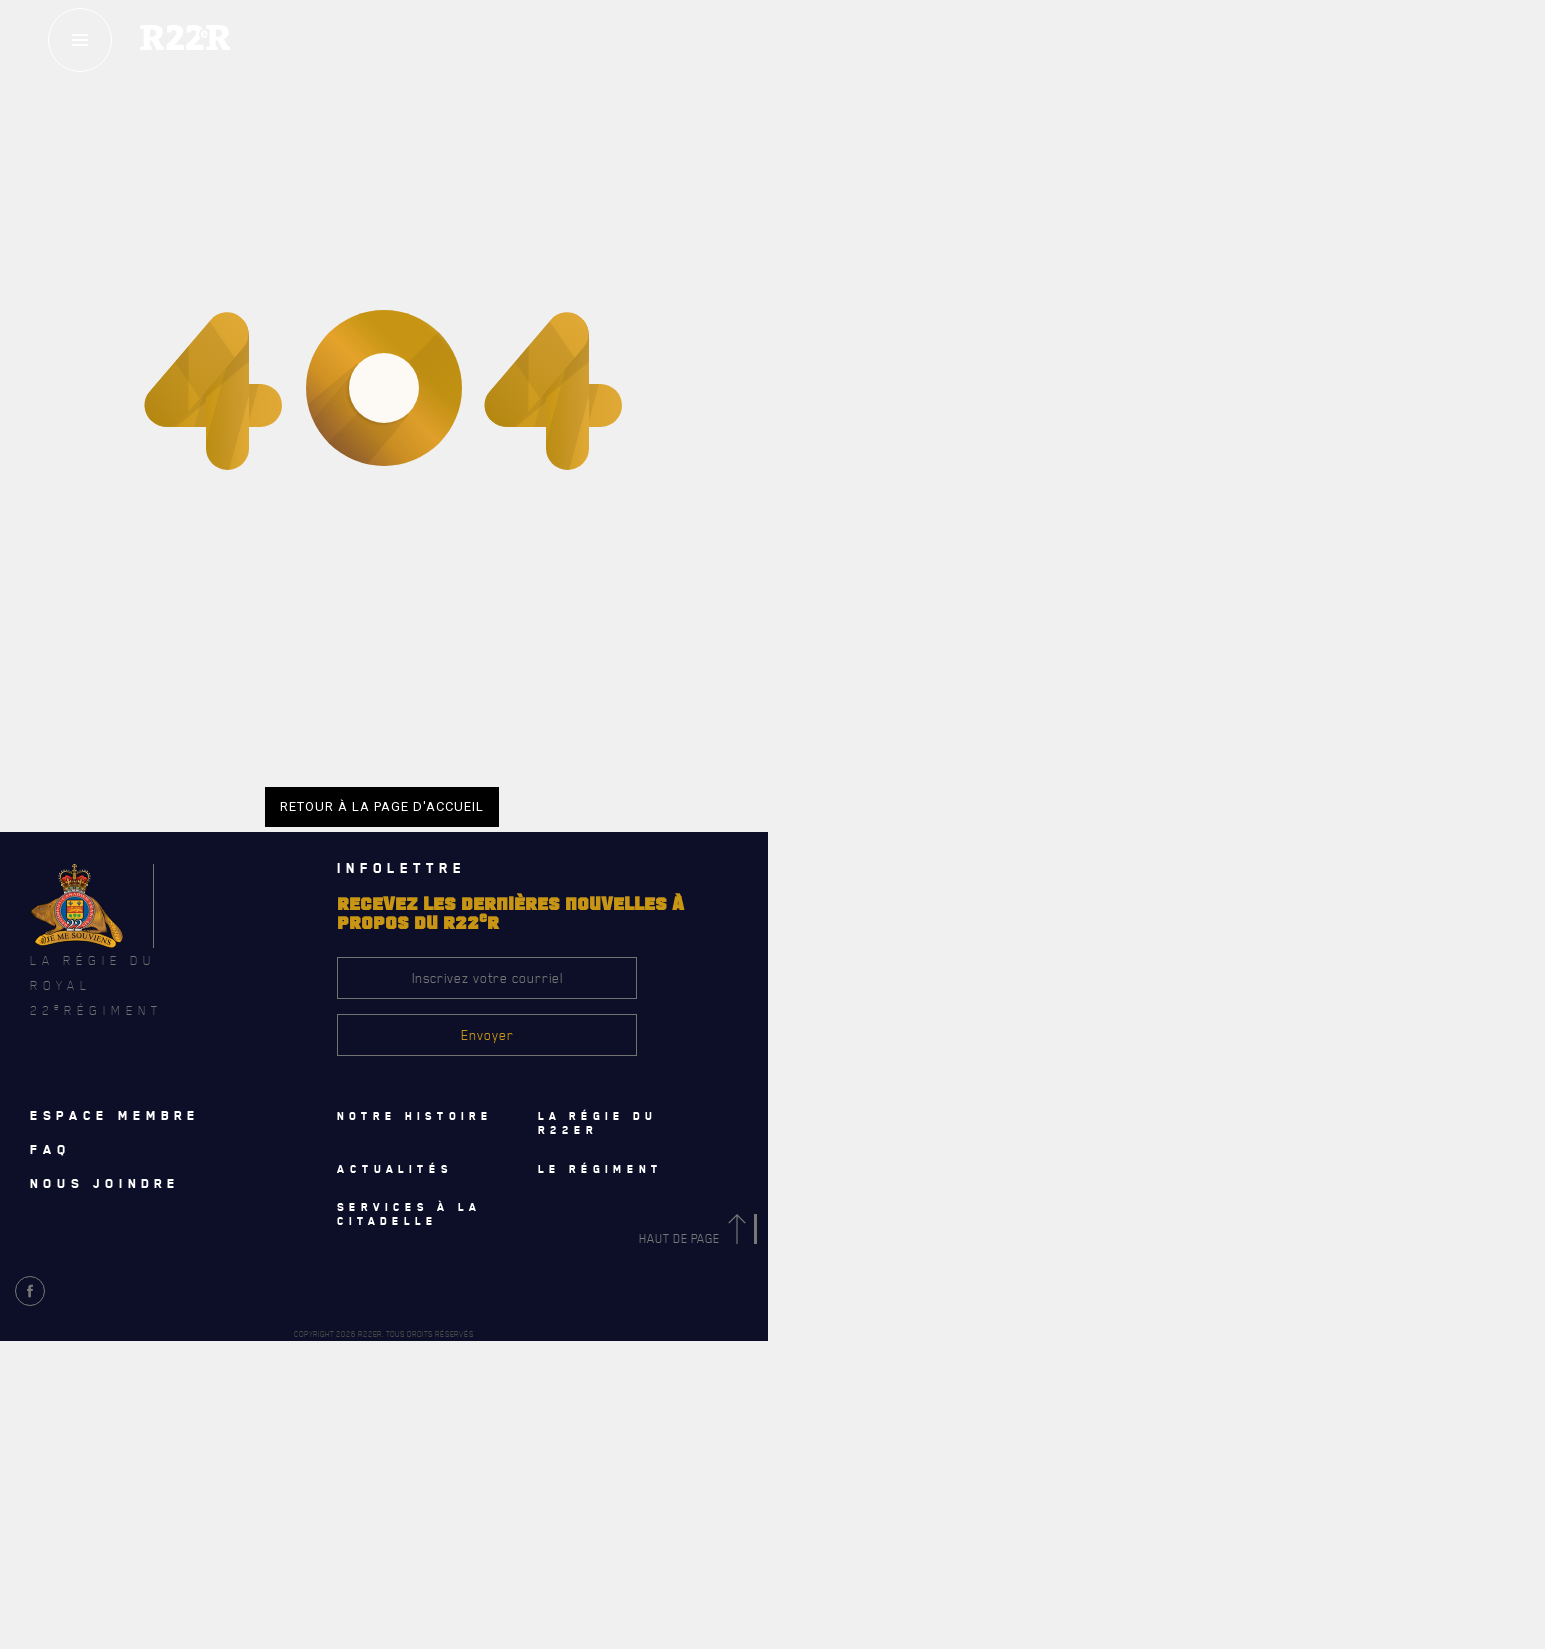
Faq (50, 1149)
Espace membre (115, 1115)
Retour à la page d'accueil (382, 806)
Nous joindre (105, 1183)
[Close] (1520, 1154)
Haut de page (696, 1238)
